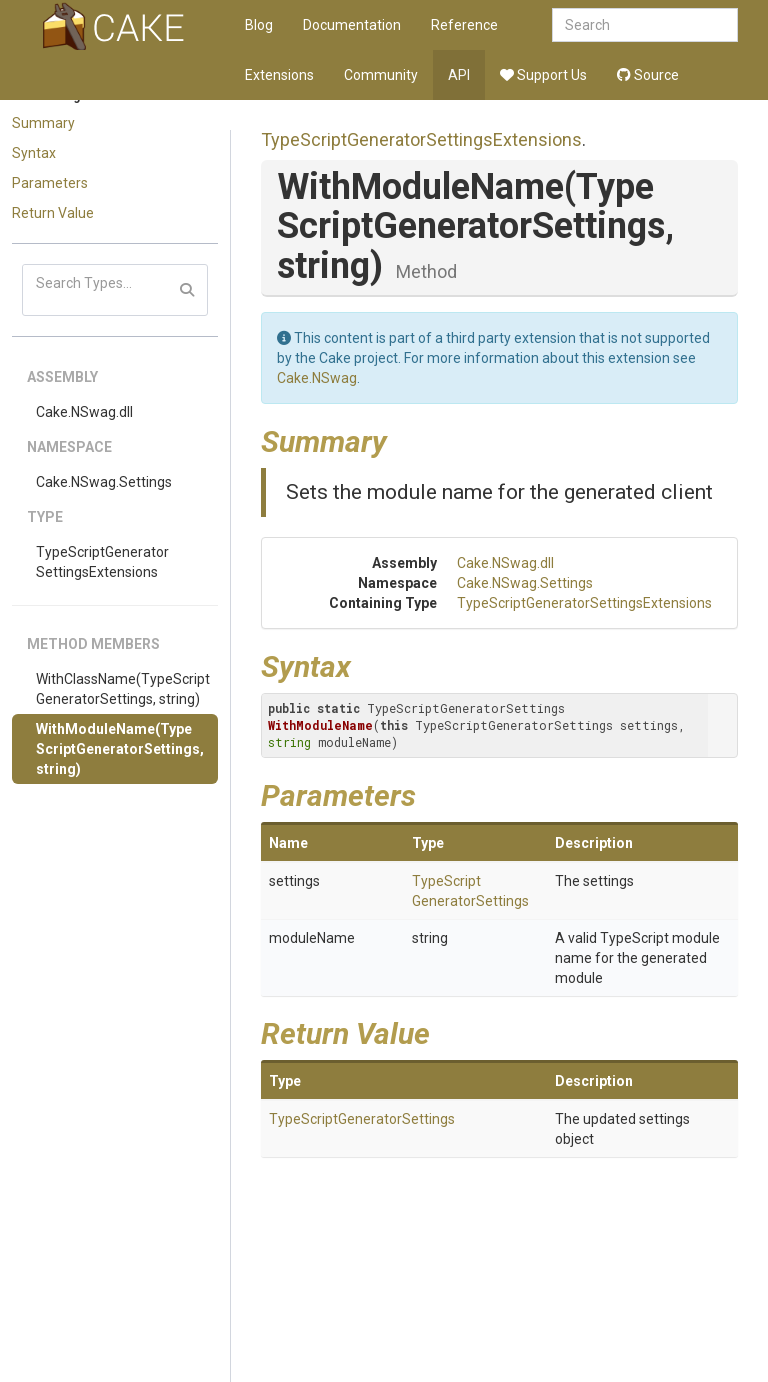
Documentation (352, 25)
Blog (259, 25)
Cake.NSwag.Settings (104, 482)
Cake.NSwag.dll (84, 412)
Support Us (543, 75)
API (459, 75)
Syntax (34, 153)
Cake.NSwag (317, 378)
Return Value (53, 213)
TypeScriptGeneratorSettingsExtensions (102, 562)
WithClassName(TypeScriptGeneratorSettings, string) (123, 689)
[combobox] (645, 25)
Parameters (50, 183)
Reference (464, 25)
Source (648, 75)
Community (381, 75)
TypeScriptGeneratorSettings (362, 1119)
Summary (43, 123)
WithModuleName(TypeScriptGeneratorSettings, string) (120, 749)
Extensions (279, 75)
